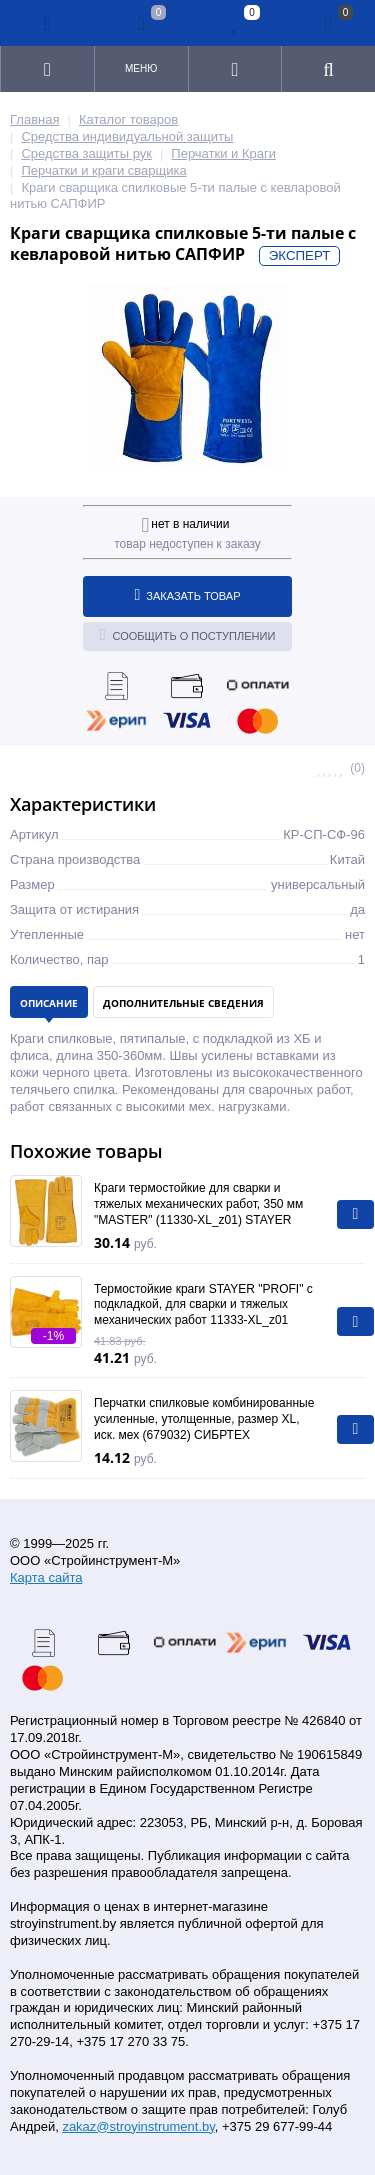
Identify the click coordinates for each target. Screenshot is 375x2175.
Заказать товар (188, 595)
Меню (141, 68)
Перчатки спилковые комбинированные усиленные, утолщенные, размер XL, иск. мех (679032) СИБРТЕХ (204, 1418)
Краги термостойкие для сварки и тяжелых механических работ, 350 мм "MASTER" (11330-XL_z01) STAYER (198, 1203)
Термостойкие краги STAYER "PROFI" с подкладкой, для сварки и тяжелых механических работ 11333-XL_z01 (203, 1304)
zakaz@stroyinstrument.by (138, 2126)
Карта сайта (46, 1577)
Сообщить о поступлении (188, 635)
